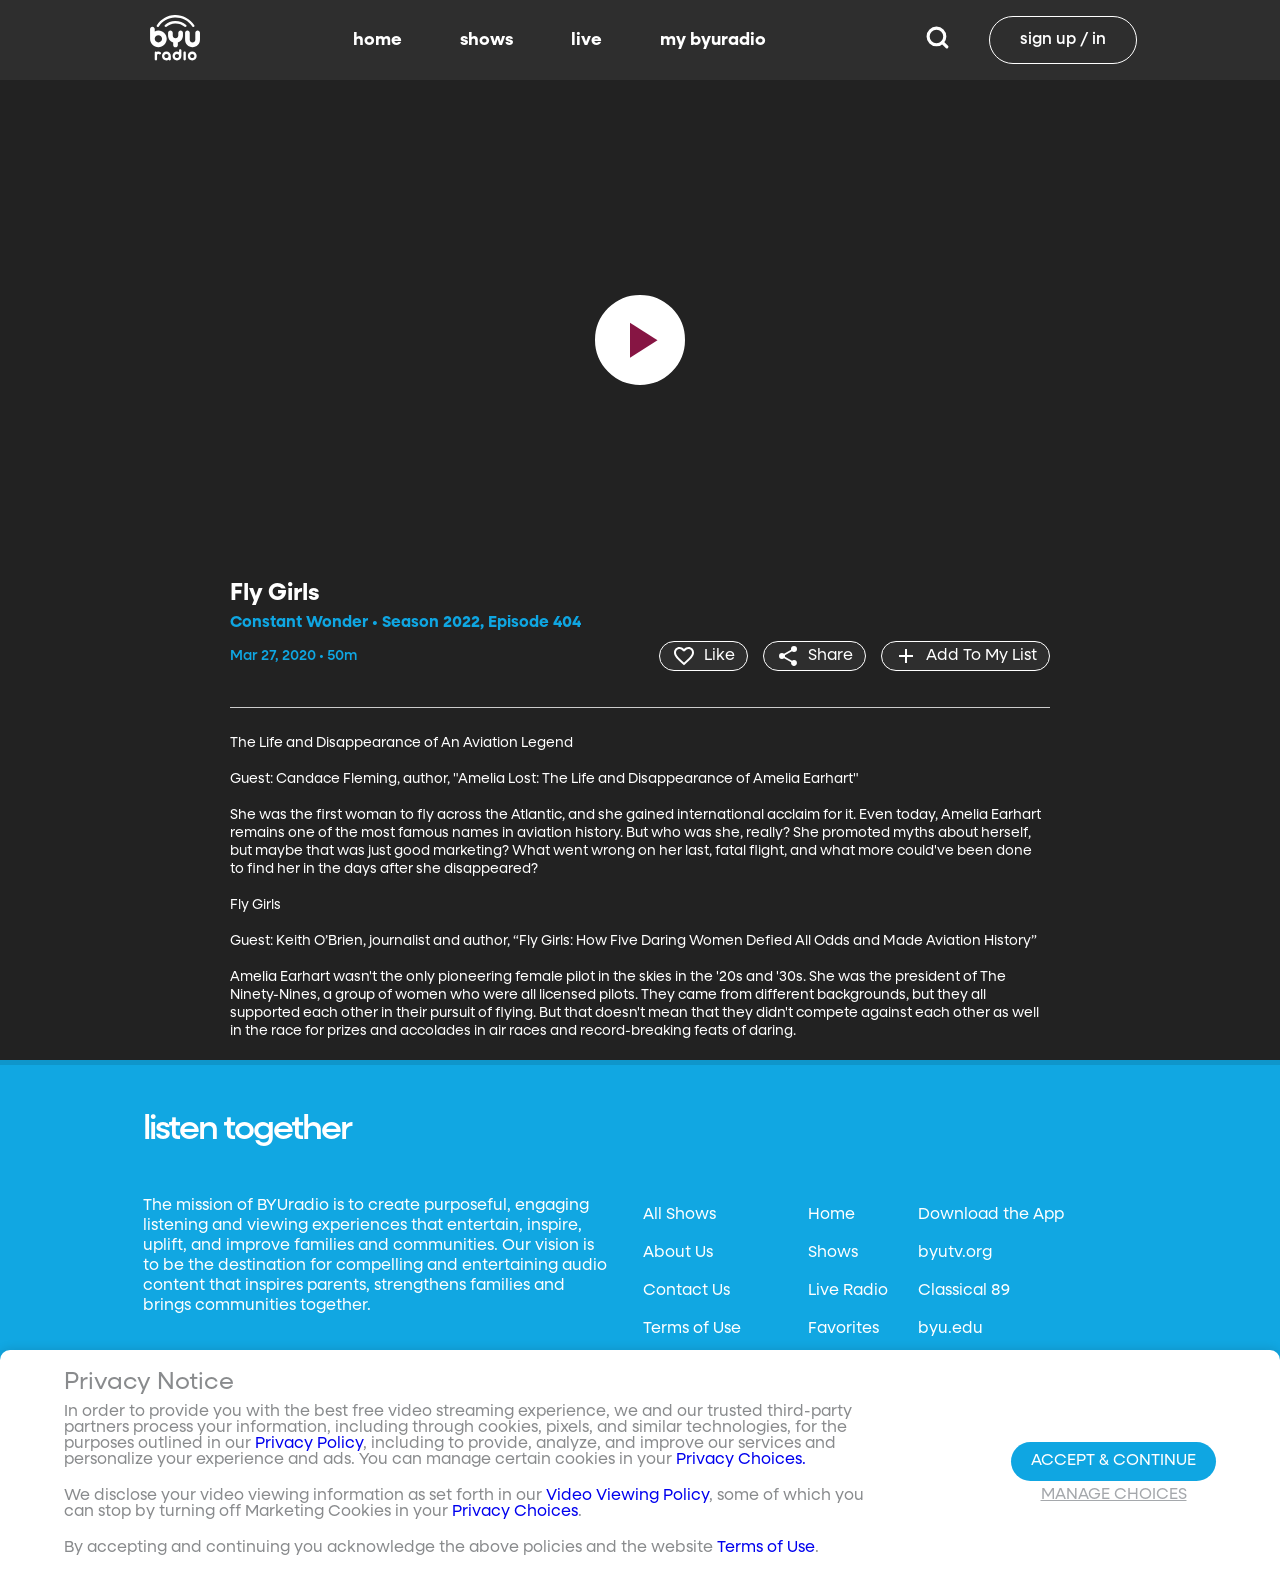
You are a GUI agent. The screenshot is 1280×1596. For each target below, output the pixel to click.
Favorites (843, 1329)
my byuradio (713, 40)
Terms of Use (692, 1329)
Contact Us (686, 1291)
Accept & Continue (1113, 1461)
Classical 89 (964, 1291)
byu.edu (950, 1329)
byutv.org (955, 1253)
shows (486, 40)
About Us (678, 1253)
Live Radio (848, 1291)
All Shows (679, 1215)
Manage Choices (1114, 1495)
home (377, 40)
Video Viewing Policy (627, 1496)
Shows (833, 1253)
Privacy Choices (515, 1512)
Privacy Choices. (741, 1460)
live (586, 40)
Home (831, 1215)
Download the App (991, 1215)
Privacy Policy (309, 1444)
